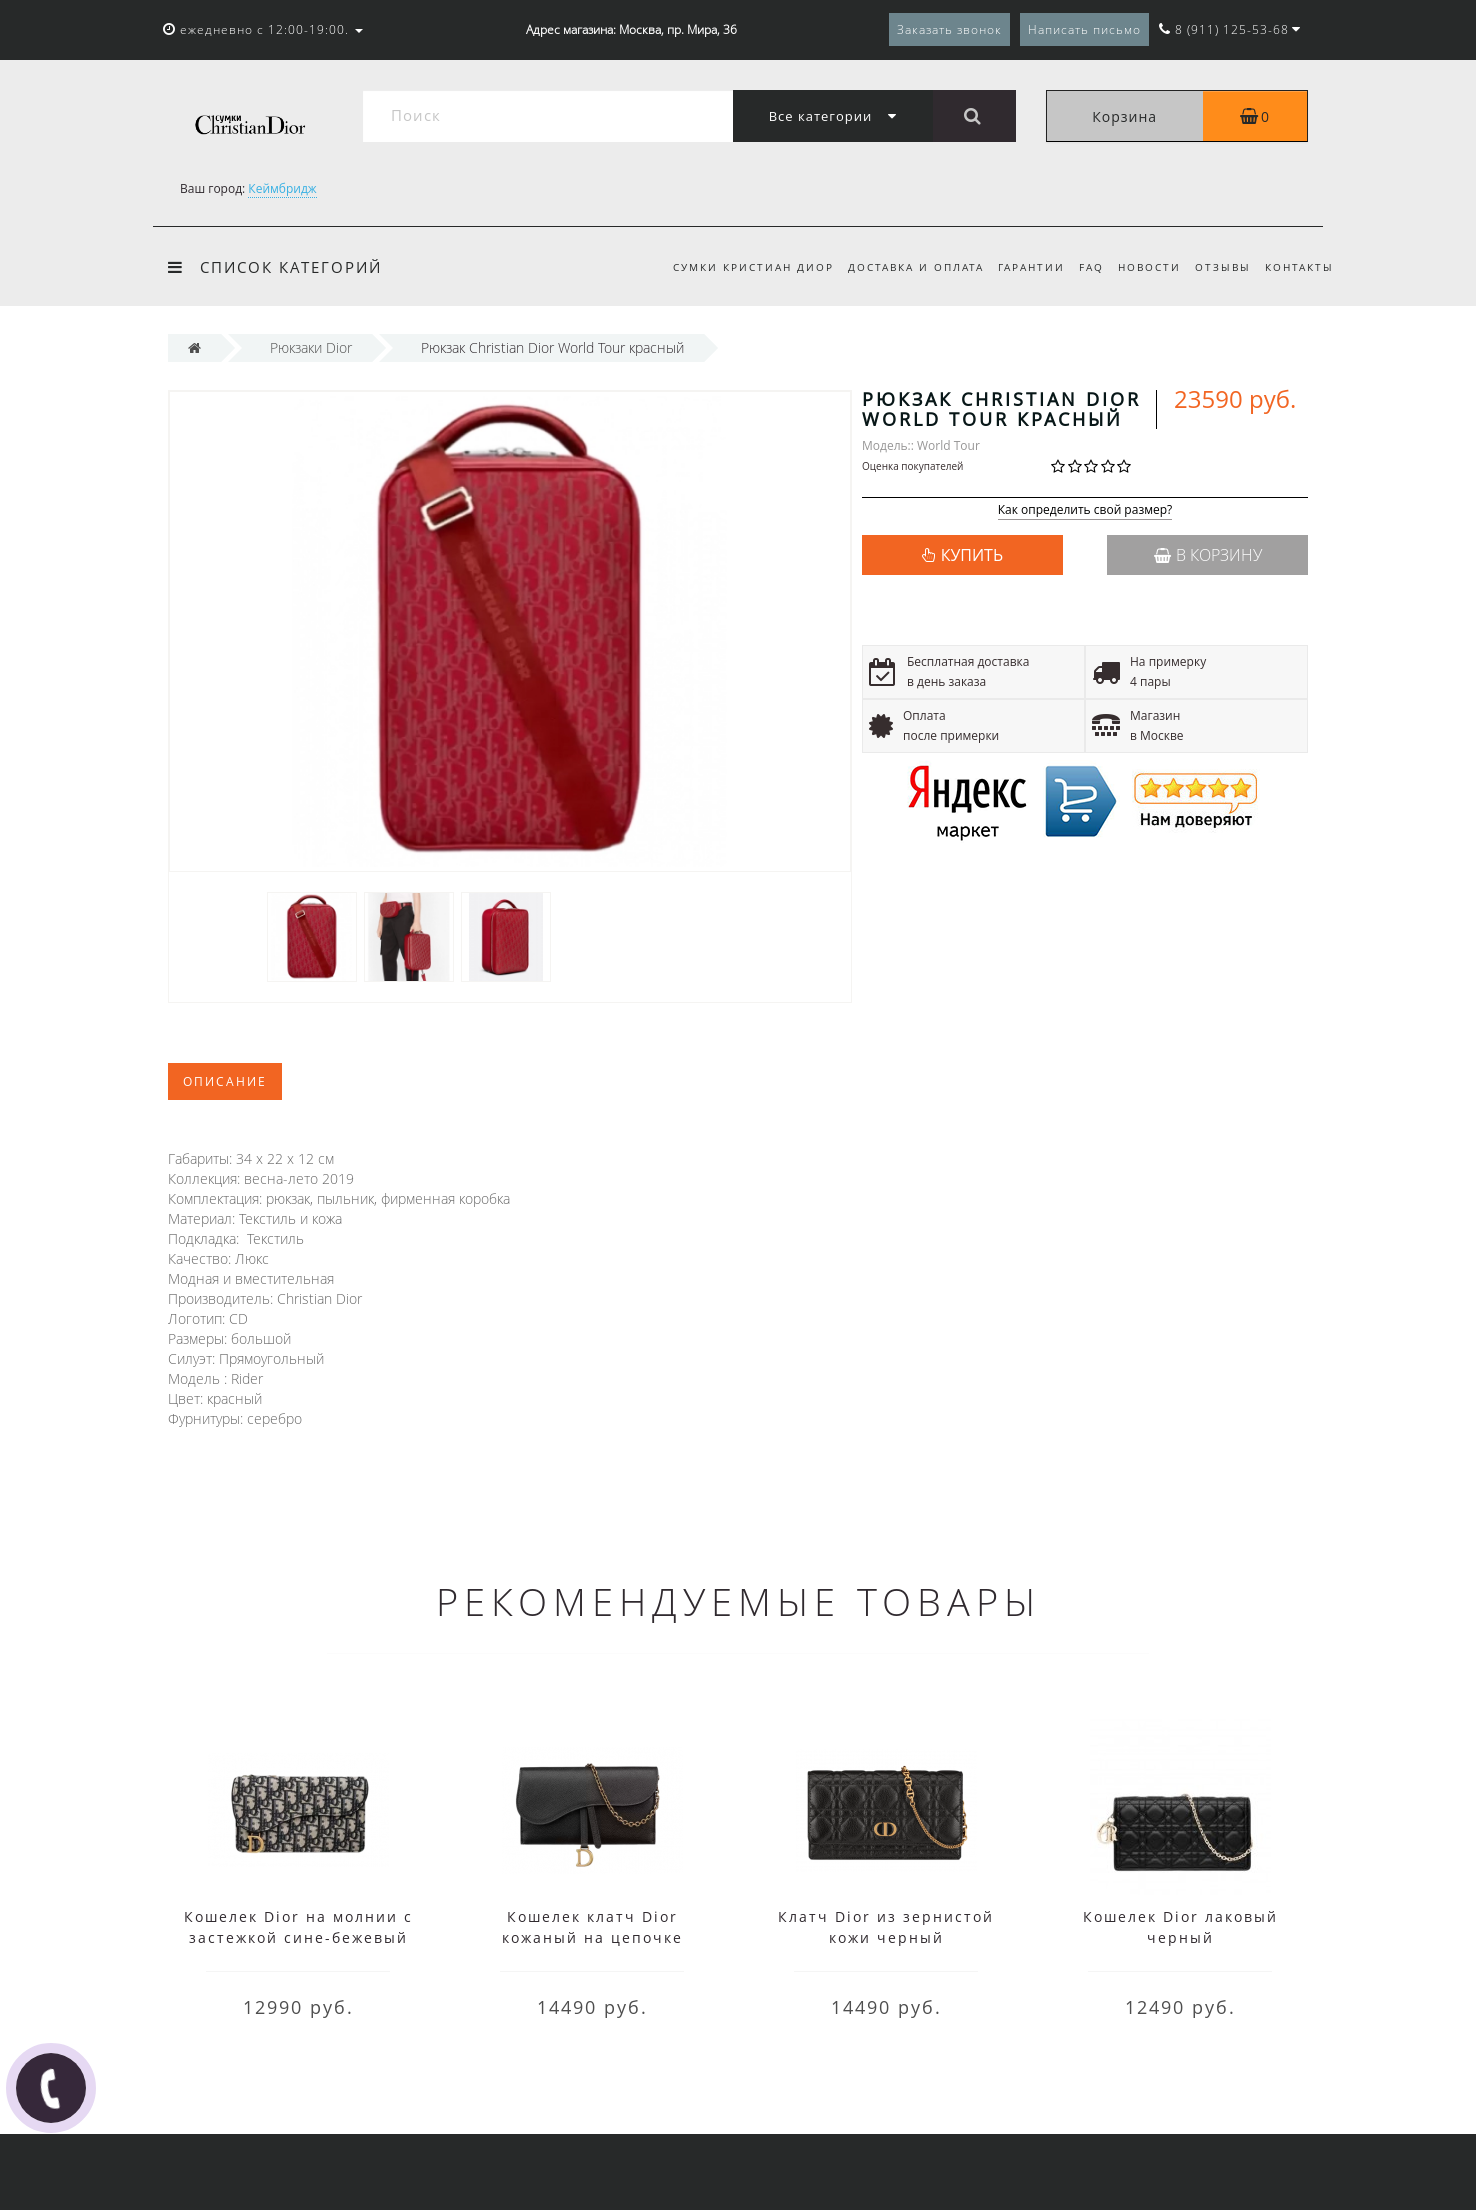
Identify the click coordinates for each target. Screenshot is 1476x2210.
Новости (1142, 267)
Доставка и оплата (900, 267)
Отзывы (1219, 267)
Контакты (1299, 267)
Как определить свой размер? (1085, 510)
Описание (225, 1081)
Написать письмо (1084, 29)
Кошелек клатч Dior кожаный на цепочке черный (592, 1937)
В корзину (1208, 555)
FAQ (1081, 267)
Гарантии (1018, 267)
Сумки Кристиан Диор (734, 267)
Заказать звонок (949, 29)
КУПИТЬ (972, 555)
